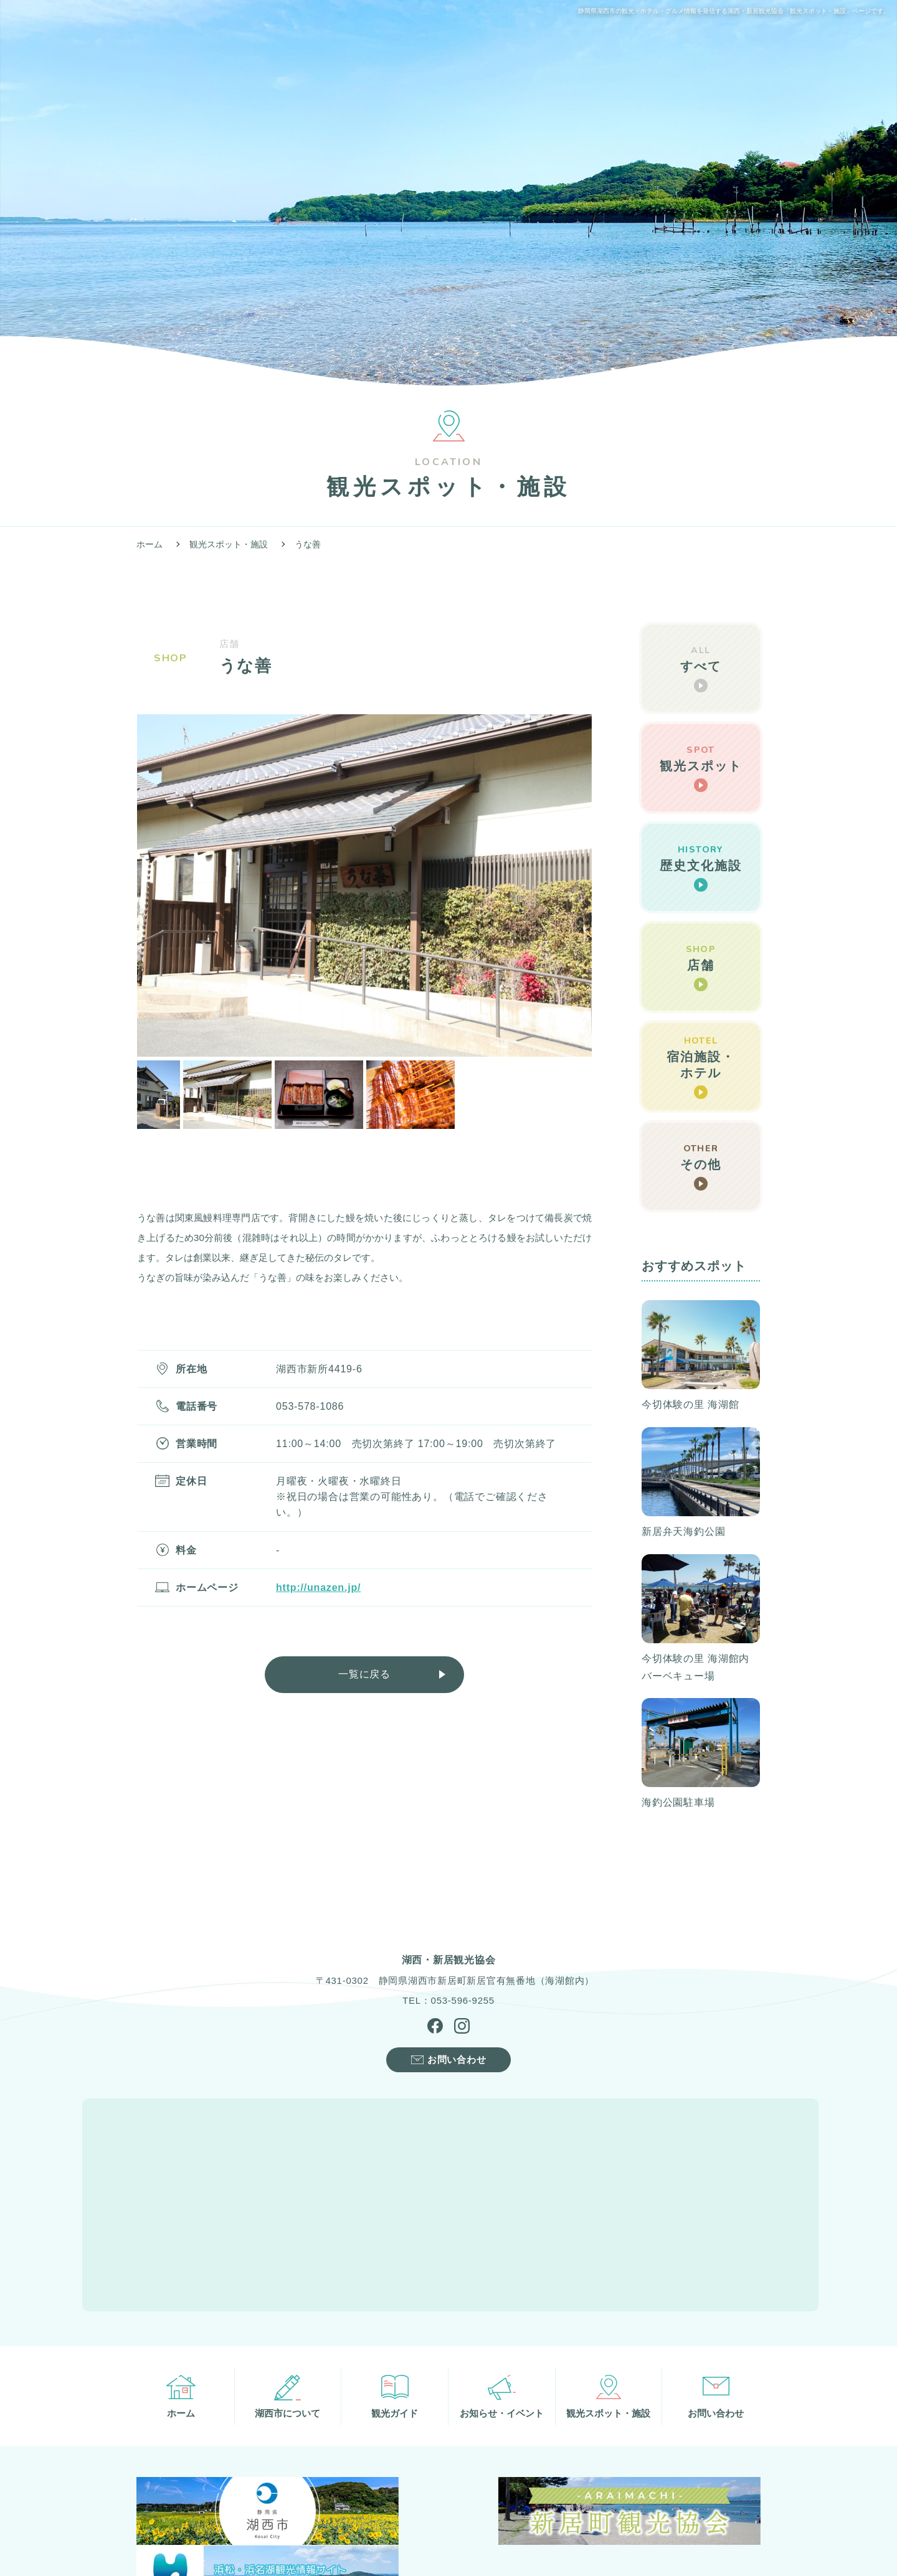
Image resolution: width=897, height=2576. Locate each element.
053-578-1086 (310, 1406)
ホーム (149, 544)
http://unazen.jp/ (318, 1587)
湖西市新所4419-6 (319, 1369)
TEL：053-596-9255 (448, 2003)
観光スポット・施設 (228, 544)
